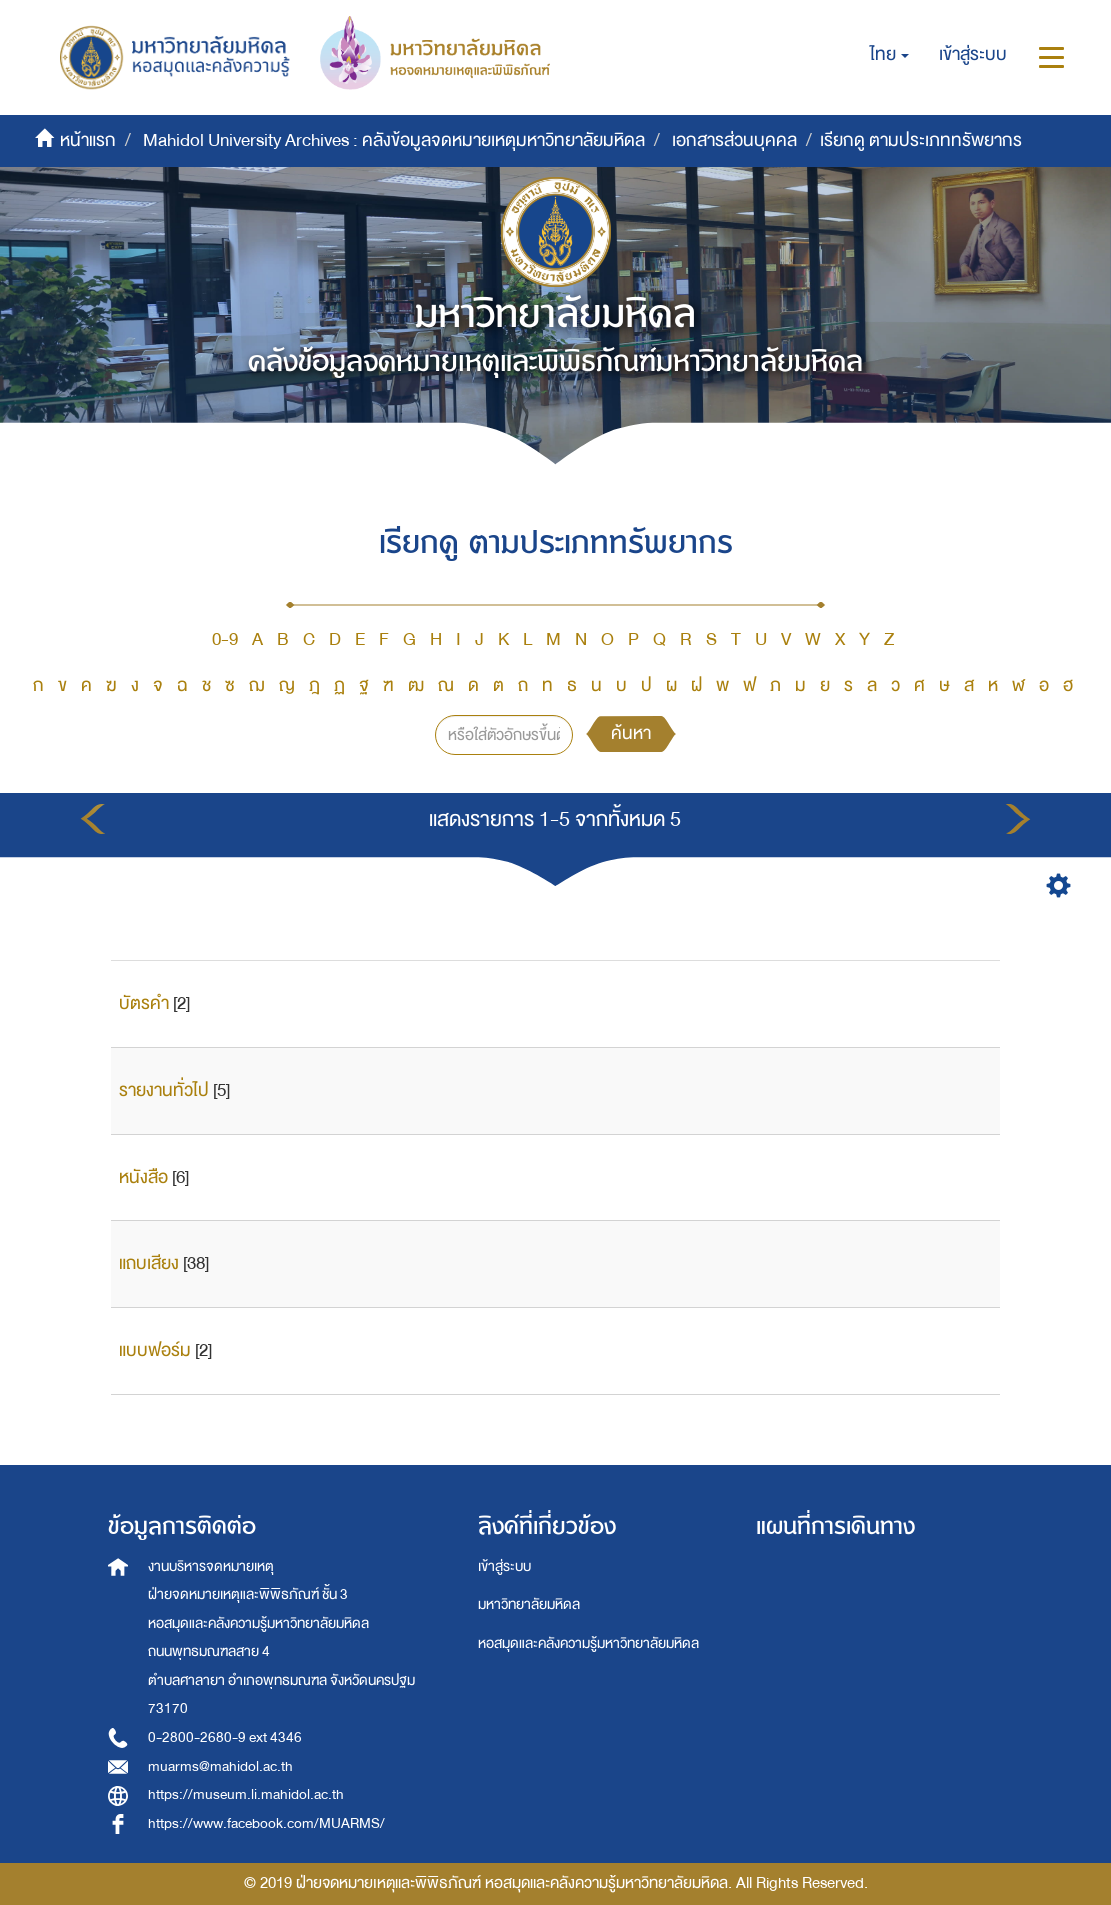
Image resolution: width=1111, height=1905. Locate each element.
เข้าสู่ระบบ (504, 1566)
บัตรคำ (144, 1003)
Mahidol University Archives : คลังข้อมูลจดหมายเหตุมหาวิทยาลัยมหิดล (394, 140)
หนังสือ (143, 1177)
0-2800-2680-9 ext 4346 (225, 1737)
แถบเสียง (149, 1263)
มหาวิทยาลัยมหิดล (529, 1604)
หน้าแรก (88, 140)
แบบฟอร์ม (155, 1350)
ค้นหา (631, 733)
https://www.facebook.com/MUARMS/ (266, 1823)
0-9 (225, 639)
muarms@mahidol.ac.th (220, 1766)
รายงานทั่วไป (164, 1090)
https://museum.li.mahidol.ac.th (246, 1794)
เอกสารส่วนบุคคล (734, 140)
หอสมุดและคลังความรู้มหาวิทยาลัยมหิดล (588, 1643)
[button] (889, 55)
